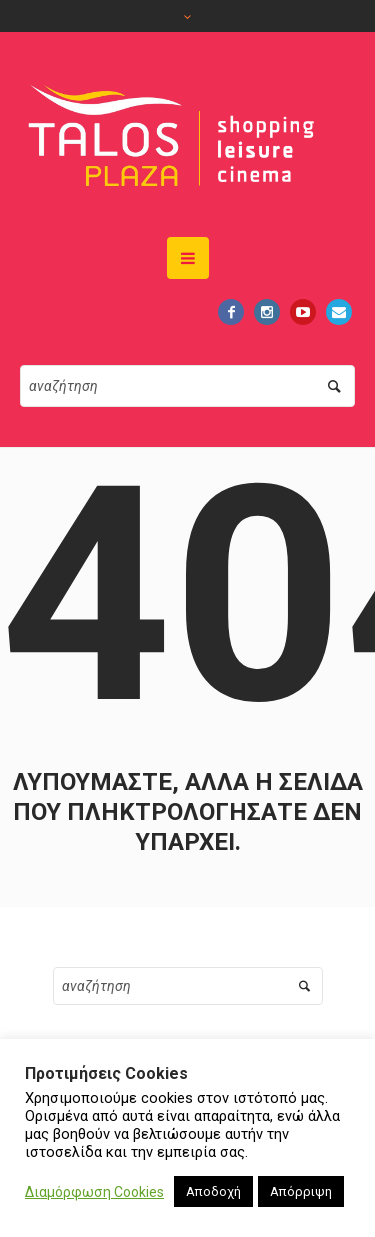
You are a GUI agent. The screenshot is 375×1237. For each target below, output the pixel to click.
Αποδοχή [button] (213, 1191)
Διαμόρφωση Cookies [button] (94, 1192)
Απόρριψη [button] (301, 1191)
